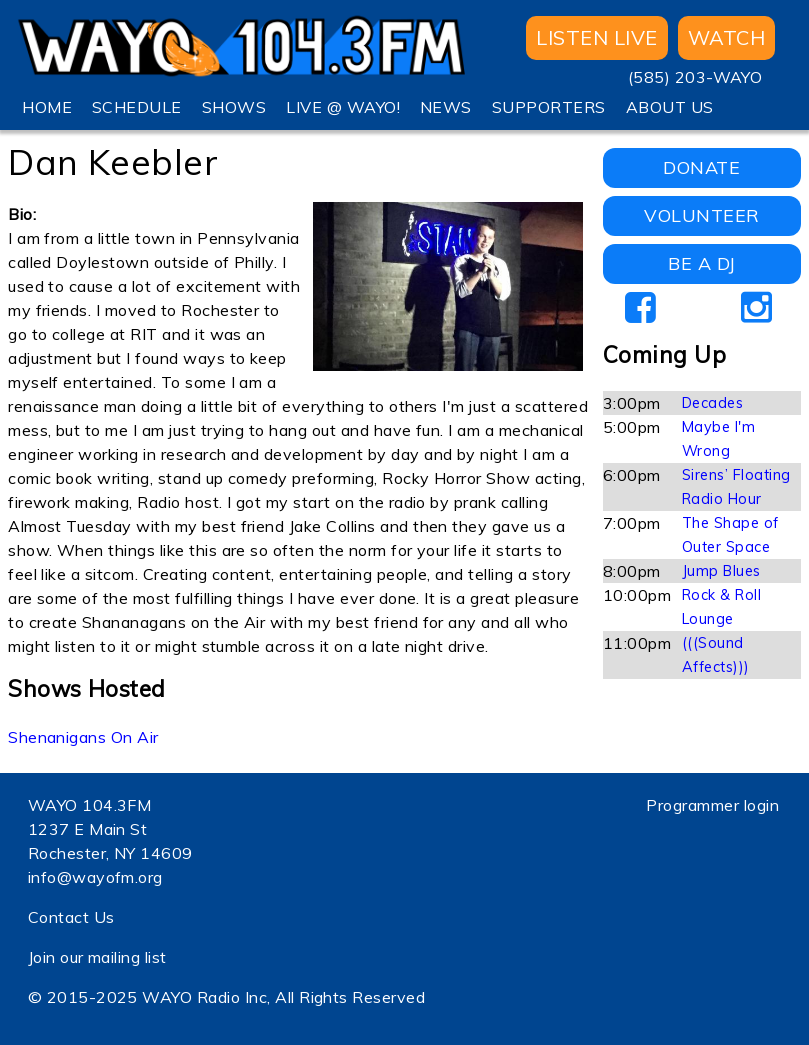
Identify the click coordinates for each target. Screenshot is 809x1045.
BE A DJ (701, 263)
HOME (47, 107)
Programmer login (712, 805)
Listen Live (596, 37)
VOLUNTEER (701, 215)
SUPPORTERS (549, 107)
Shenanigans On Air (83, 737)
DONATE (701, 167)
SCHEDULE (137, 107)
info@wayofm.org (95, 877)
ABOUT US (670, 107)
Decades (712, 403)
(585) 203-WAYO (695, 77)
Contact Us (71, 917)
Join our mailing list (97, 957)
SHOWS (234, 107)
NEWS (446, 107)
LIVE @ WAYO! (343, 107)
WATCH (726, 37)
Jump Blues (721, 571)
